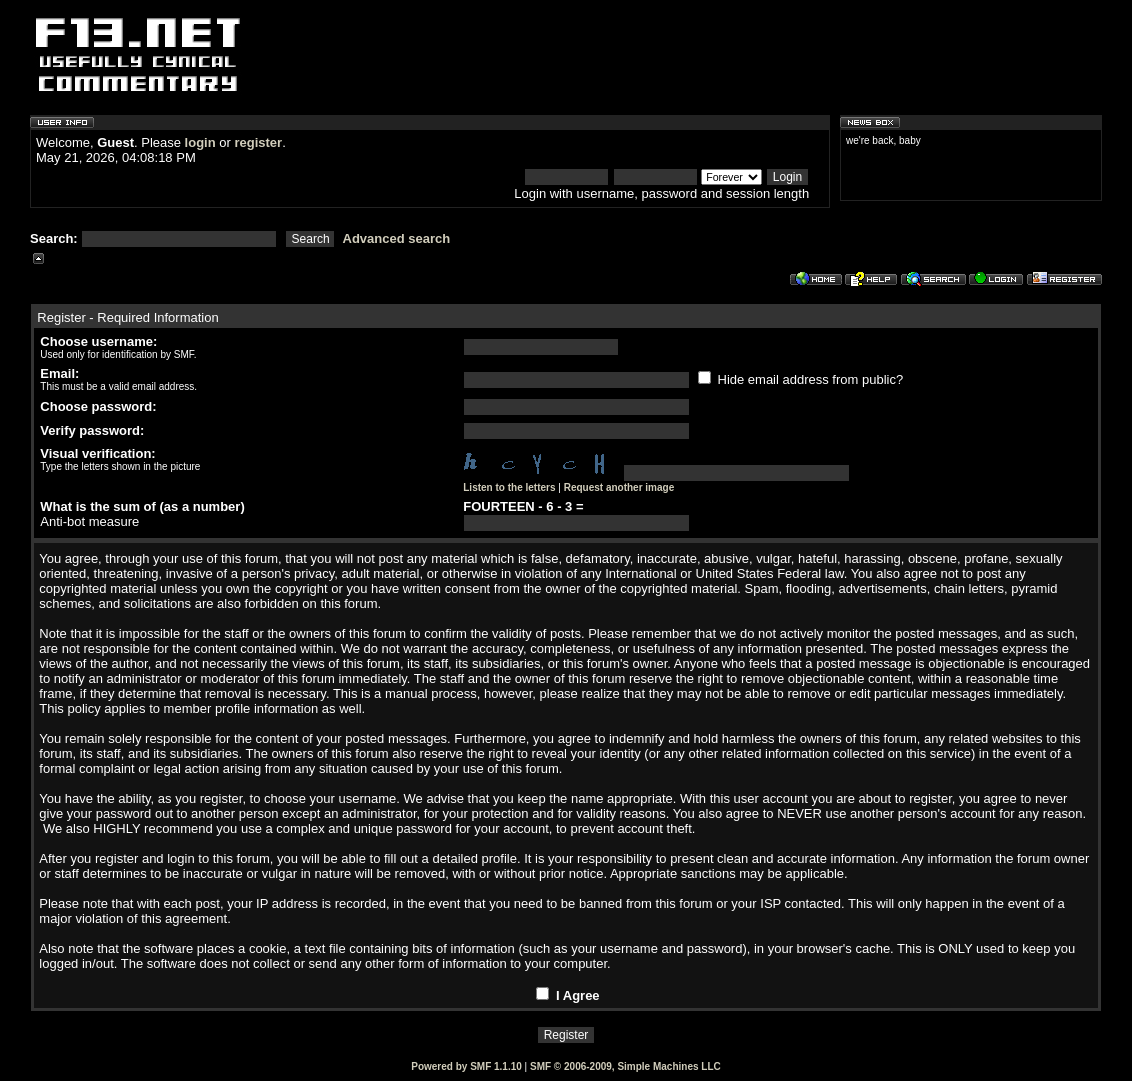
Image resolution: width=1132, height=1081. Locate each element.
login (200, 142)
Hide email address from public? (800, 379)
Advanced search (397, 238)
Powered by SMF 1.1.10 (466, 1066)
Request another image (619, 487)
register (258, 142)
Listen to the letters (509, 487)
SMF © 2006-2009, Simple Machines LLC (625, 1066)
